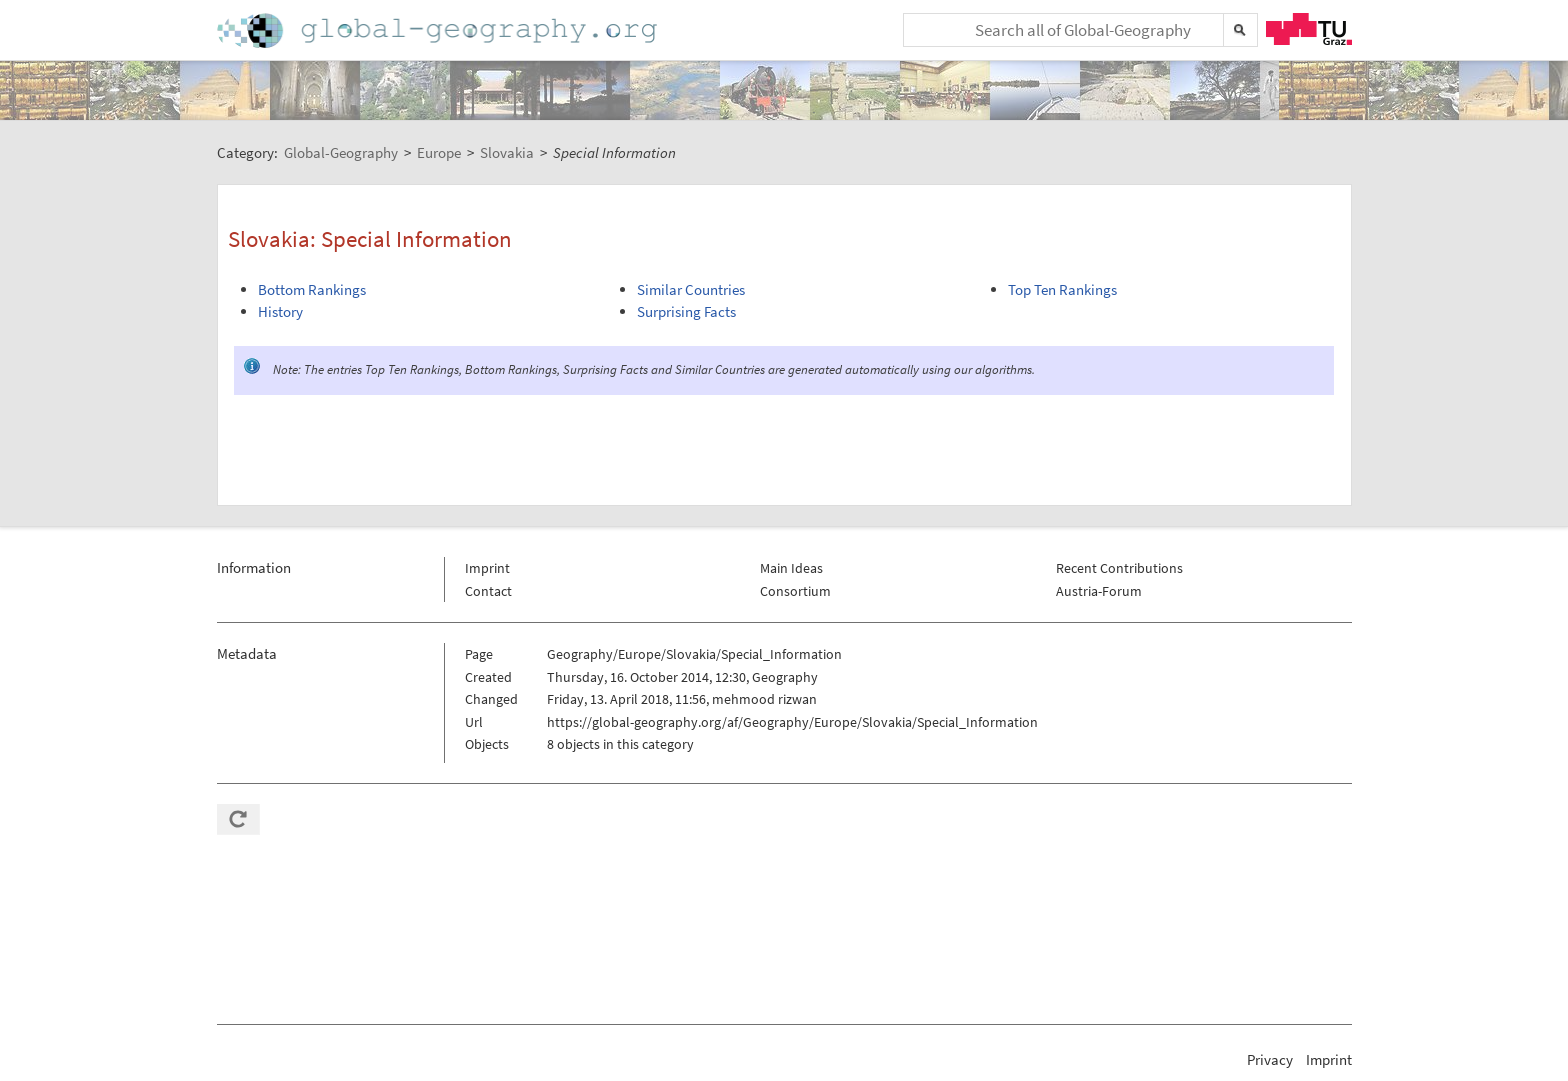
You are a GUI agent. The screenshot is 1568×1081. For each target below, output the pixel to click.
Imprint (487, 568)
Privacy (1270, 1059)
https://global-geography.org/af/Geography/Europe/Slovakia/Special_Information (792, 722)
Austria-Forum (1099, 591)
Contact (488, 591)
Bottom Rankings (312, 289)
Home (439, 30)
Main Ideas (791, 568)
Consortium (795, 591)
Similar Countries (691, 289)
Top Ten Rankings (1062, 289)
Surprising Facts (686, 311)
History (280, 311)
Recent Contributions (1119, 568)
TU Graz (1309, 29)
